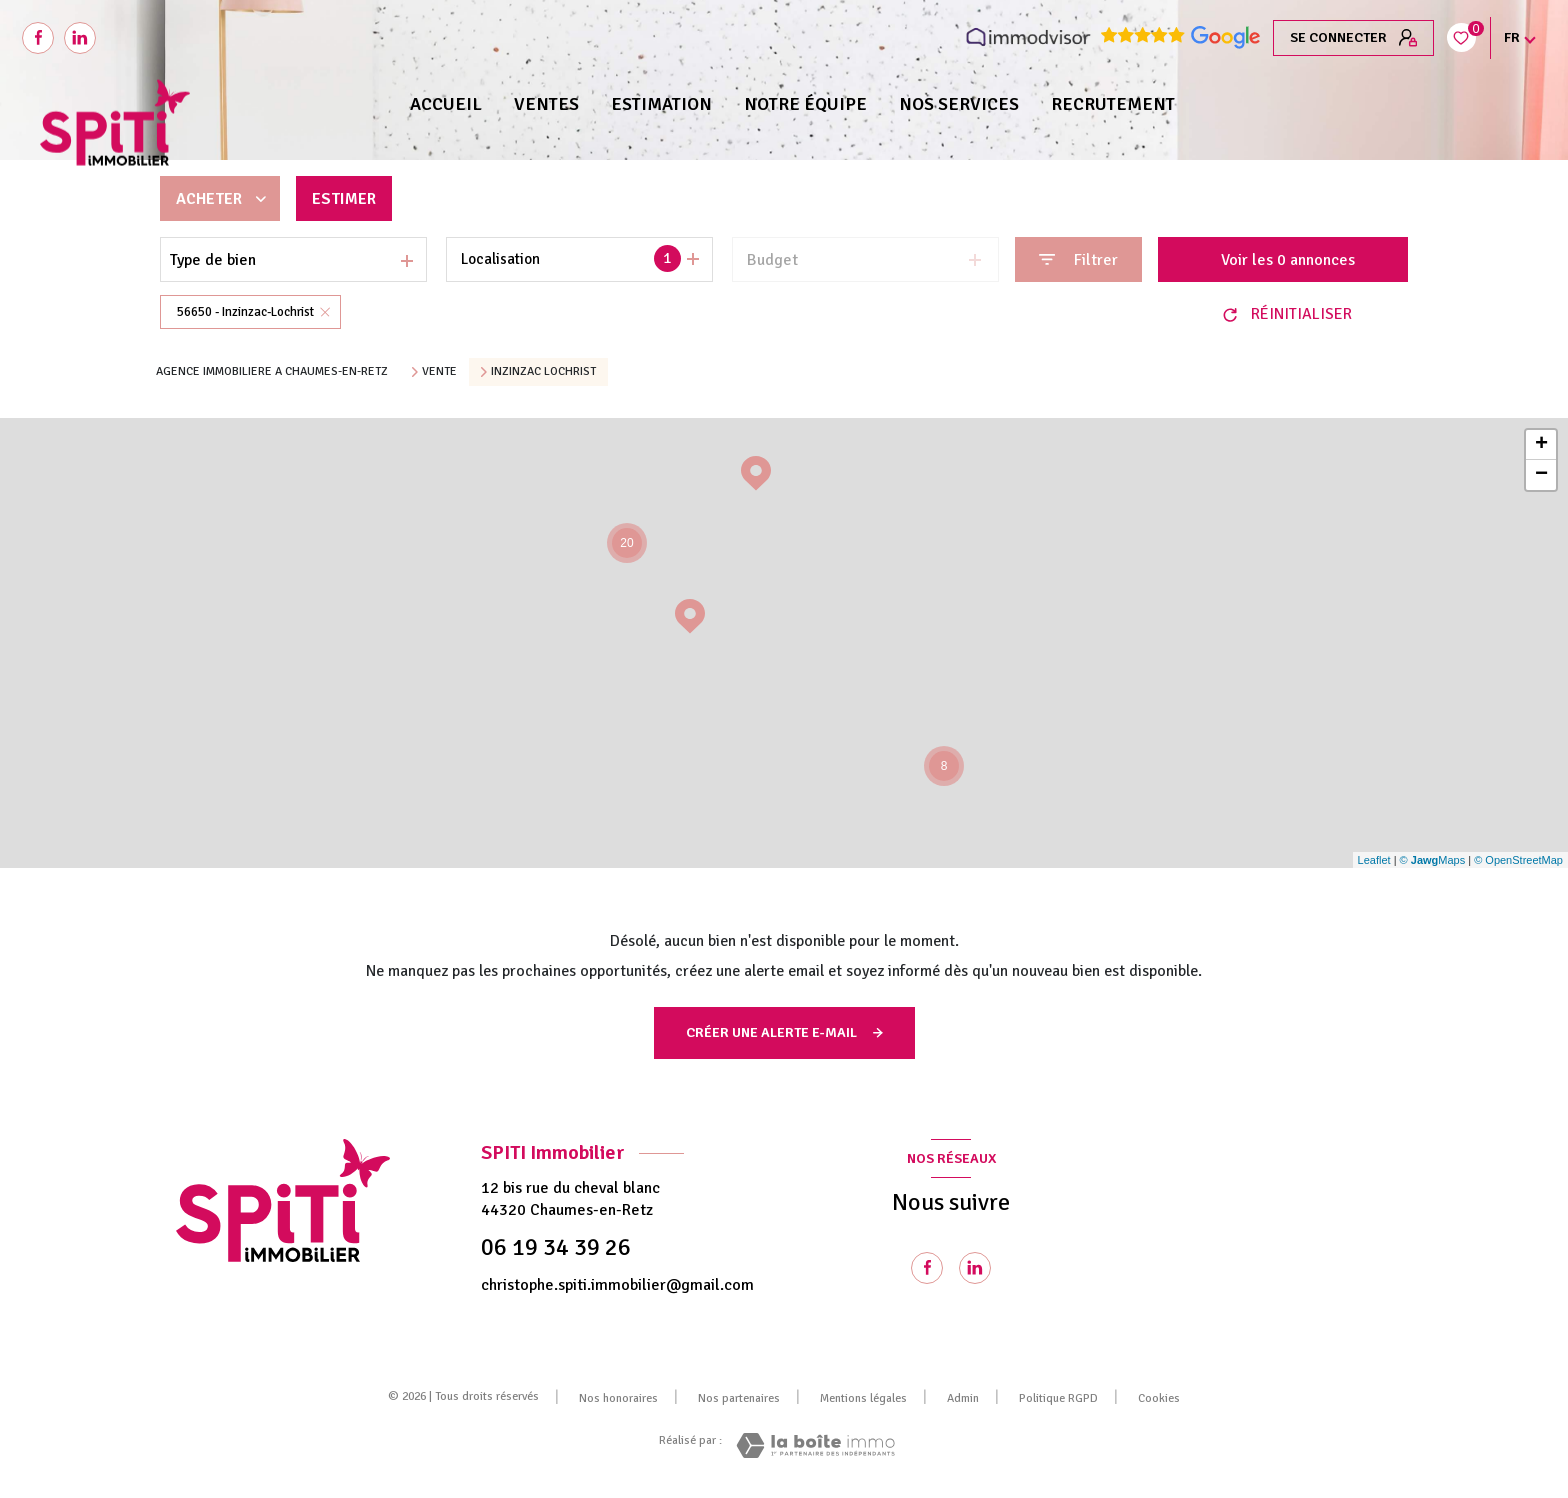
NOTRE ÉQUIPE (805, 104)
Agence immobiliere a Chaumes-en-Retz (272, 371)
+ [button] (1541, 445)
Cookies (1159, 1399)
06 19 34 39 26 (556, 1247)
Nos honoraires (618, 1398)
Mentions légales (863, 1398)
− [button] (1541, 475)
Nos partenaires (739, 1398)
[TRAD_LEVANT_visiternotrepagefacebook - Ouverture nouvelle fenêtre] (38, 38)
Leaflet (1374, 860)
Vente (439, 372)
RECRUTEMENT (1113, 104)
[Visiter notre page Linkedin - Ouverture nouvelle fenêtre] (975, 1268)
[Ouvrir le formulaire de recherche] (1078, 259)
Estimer (344, 199)
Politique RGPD (1058, 1398)
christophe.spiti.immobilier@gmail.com (617, 1285)
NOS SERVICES (959, 104)
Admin (963, 1398)
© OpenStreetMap (1518, 860)
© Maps (1433, 860)
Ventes (546, 104)
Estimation (661, 104)
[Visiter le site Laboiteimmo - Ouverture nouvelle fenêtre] (815, 1445)
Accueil (446, 104)
